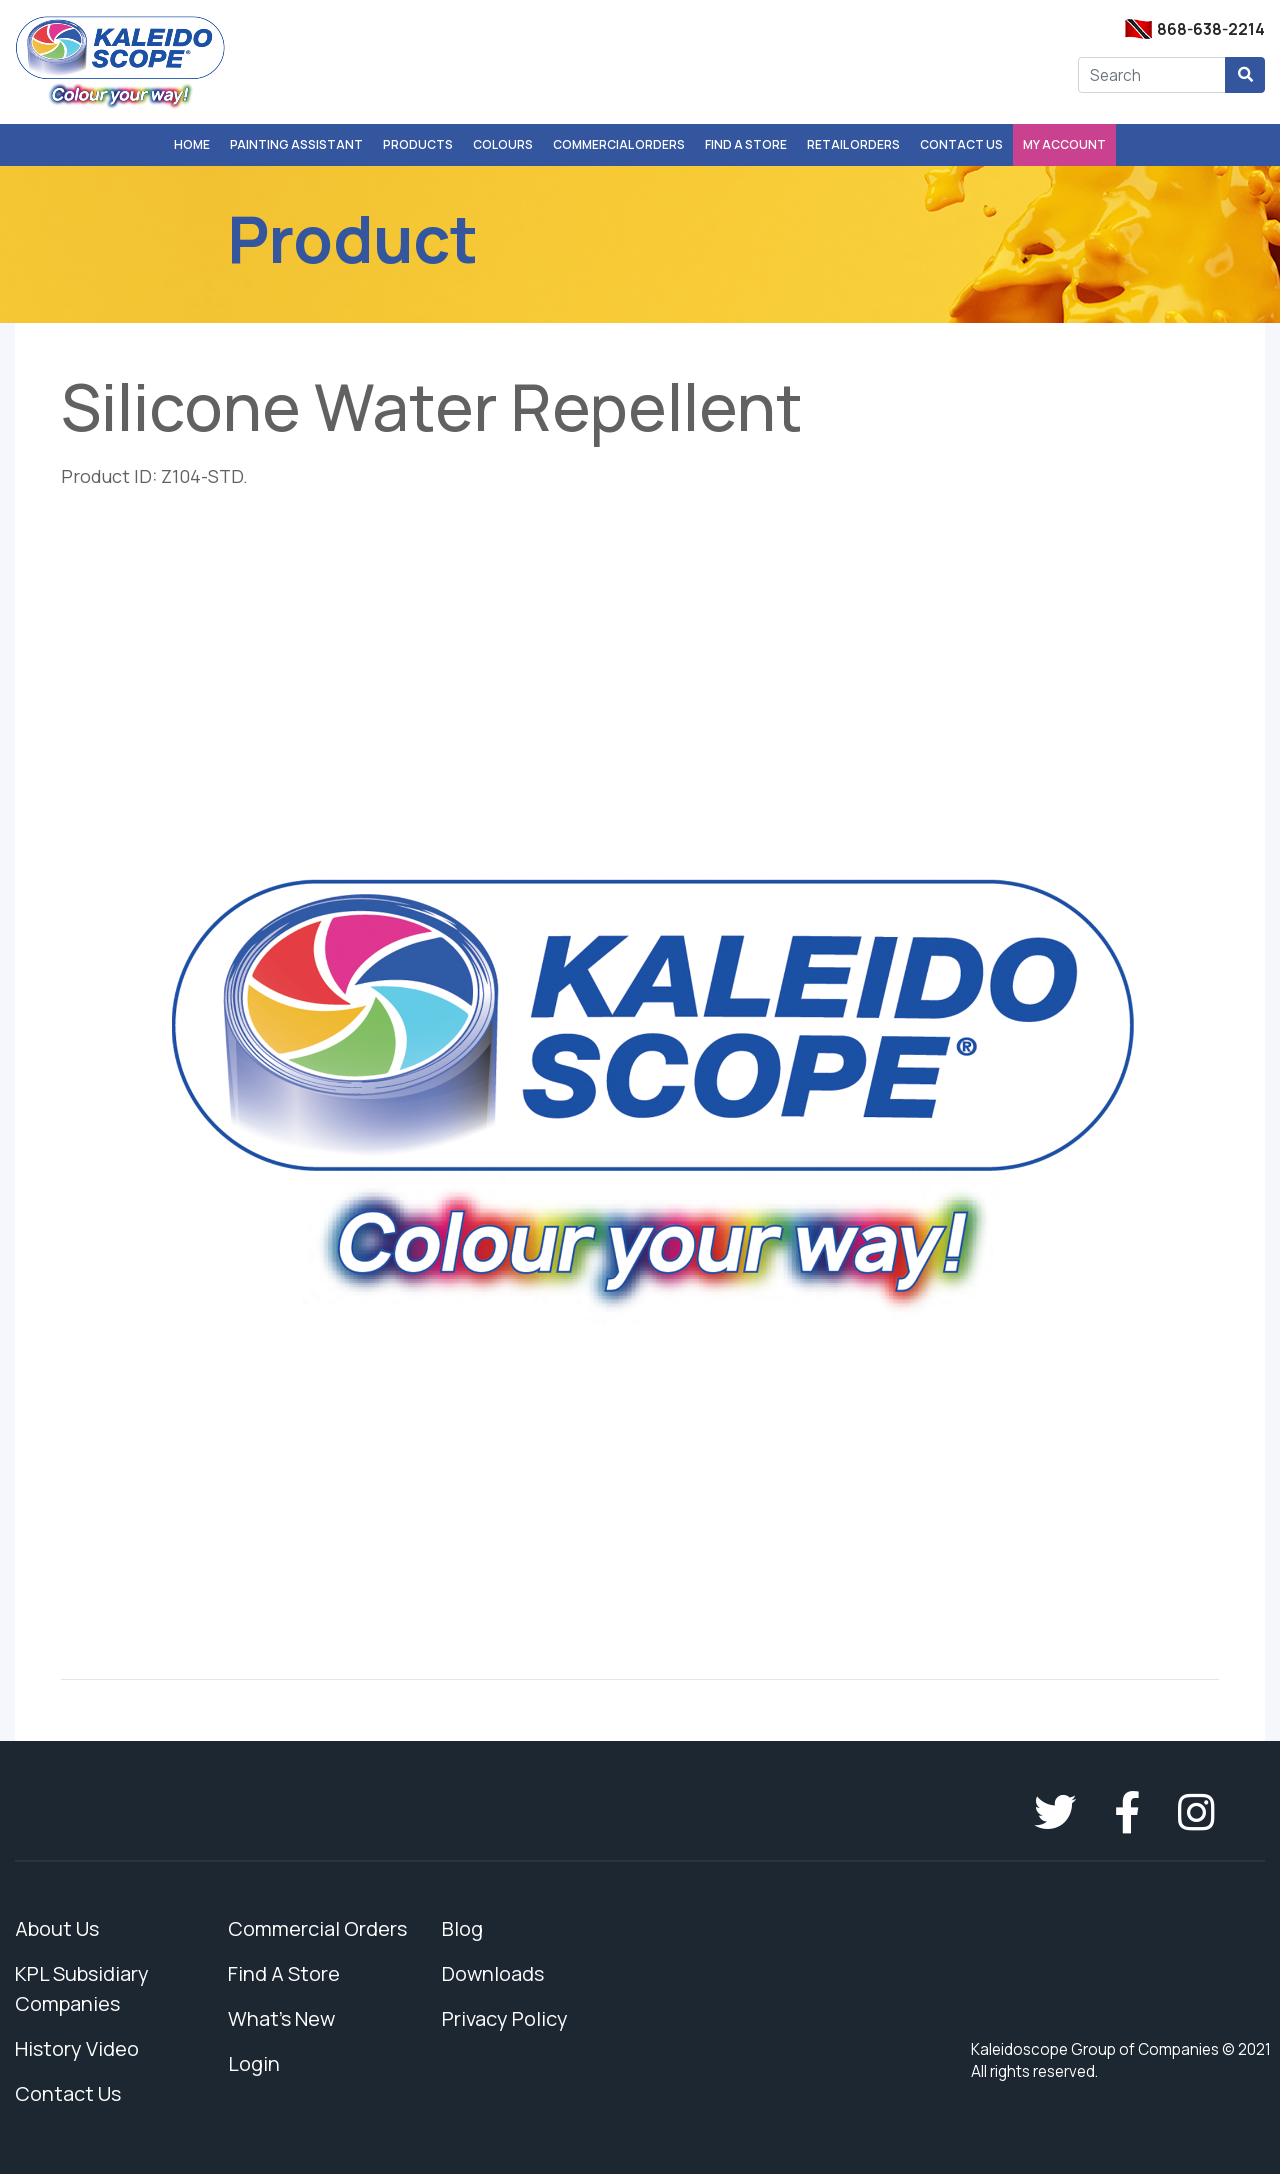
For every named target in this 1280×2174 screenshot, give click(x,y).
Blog (462, 1928)
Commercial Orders (619, 144)
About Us (57, 1928)
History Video (77, 2048)
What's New (281, 2018)
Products (418, 144)
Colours (503, 144)
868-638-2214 (1211, 29)
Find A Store (746, 144)
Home (192, 144)
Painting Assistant (296, 144)
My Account (1064, 144)
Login (254, 2063)
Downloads (493, 1973)
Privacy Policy (505, 2018)
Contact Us (961, 144)
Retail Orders (853, 144)
